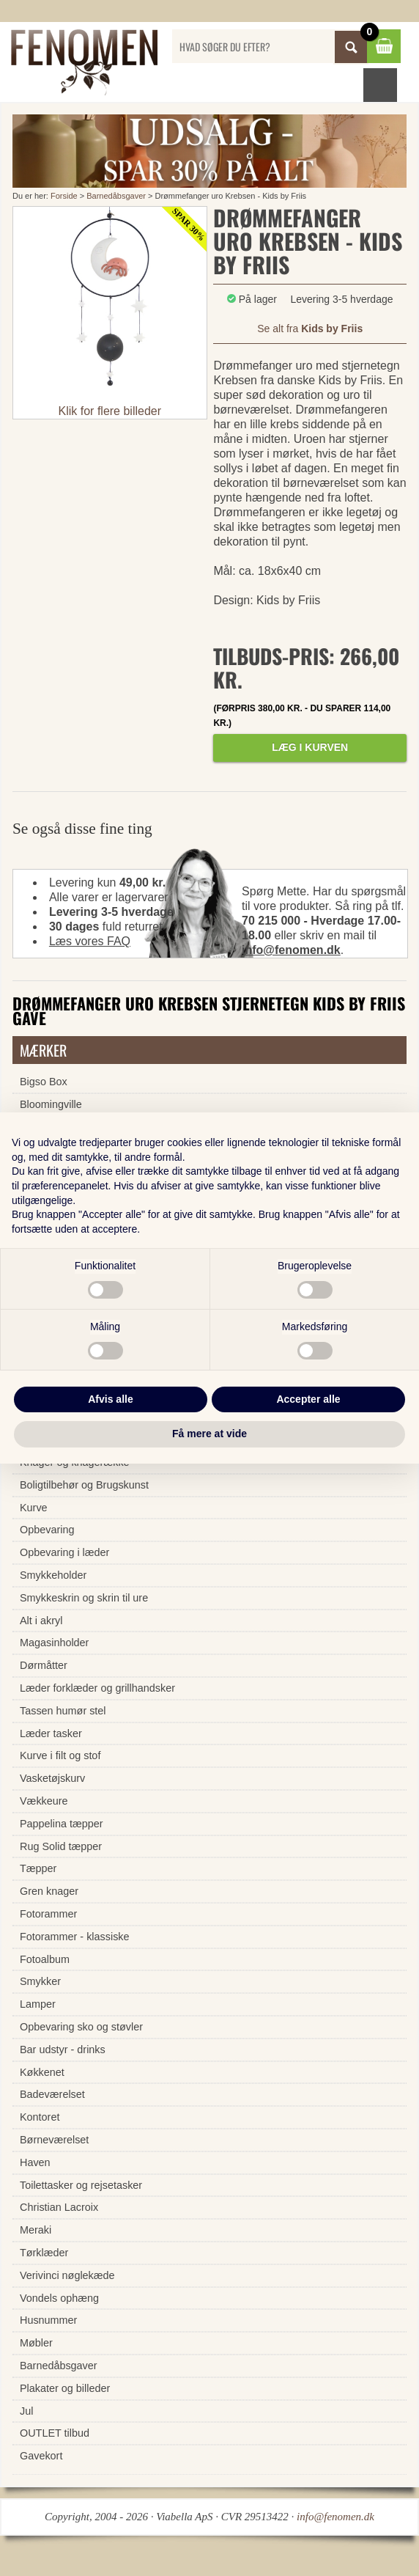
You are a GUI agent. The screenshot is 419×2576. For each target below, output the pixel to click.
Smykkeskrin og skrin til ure (84, 1598)
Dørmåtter (43, 1665)
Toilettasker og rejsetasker (81, 2185)
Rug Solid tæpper (61, 1846)
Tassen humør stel (63, 1711)
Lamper (38, 2004)
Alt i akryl (41, 1620)
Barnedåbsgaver (116, 195)
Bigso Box (43, 1081)
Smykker (40, 1981)
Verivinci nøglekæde (67, 2275)
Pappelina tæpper (61, 1824)
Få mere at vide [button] (209, 1433)
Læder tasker (51, 1733)
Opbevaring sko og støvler (81, 2027)
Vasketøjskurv (52, 1778)
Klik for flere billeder (110, 411)
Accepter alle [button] (308, 1399)
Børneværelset (54, 2140)
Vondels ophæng (59, 2298)
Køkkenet (42, 2072)
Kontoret (39, 2117)
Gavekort (41, 2456)
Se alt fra (310, 328)
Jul (26, 2411)
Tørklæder (44, 2252)
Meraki (35, 2230)
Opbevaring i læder (64, 1552)
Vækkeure (44, 1801)
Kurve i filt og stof (60, 1755)
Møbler (36, 2343)
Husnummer (48, 2320)
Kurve (34, 1507)
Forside (64, 195)
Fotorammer (48, 1914)
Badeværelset (52, 2094)
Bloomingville (51, 1104)
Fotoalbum (45, 1959)
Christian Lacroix (59, 2207)
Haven (35, 2162)
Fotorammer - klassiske (75, 1936)
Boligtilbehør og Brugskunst (84, 1485)
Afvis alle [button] (110, 1399)
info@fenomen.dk (291, 950)
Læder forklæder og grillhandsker (97, 1688)
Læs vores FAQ (89, 941)
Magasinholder (54, 1642)
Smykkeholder (53, 1575)
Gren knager (49, 1891)
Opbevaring (47, 1529)
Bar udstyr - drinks (62, 2049)
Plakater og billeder (65, 2388)
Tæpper (38, 1868)
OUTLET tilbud (54, 2433)
